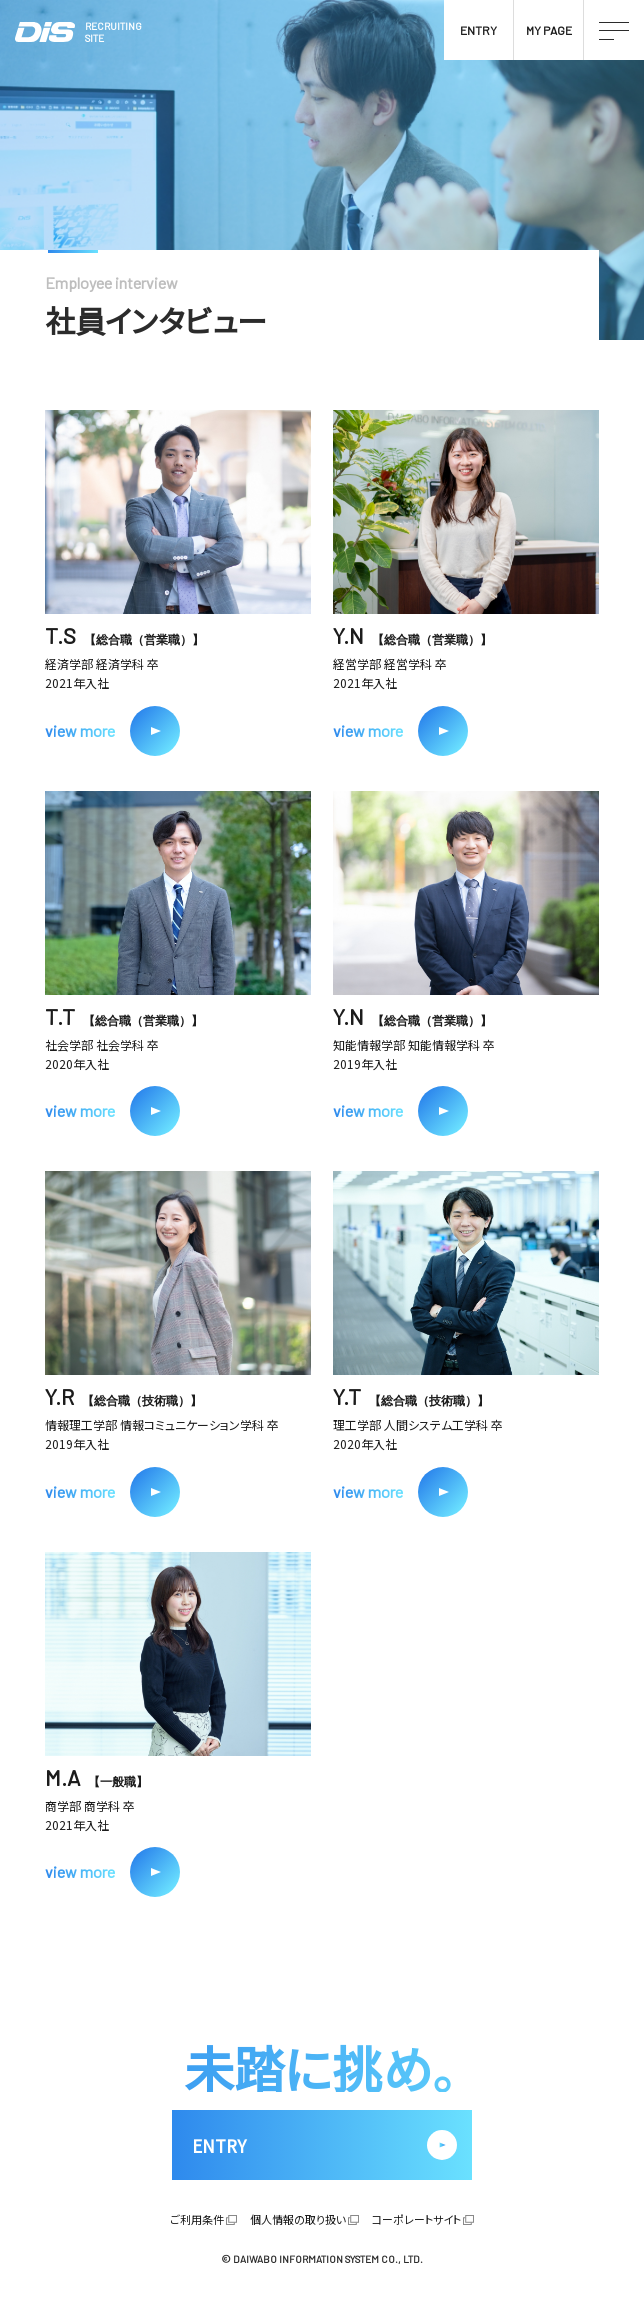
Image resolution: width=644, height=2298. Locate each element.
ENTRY (478, 30)
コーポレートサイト (416, 2219)
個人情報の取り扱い (298, 2219)
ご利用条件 (197, 2219)
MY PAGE (549, 30)
